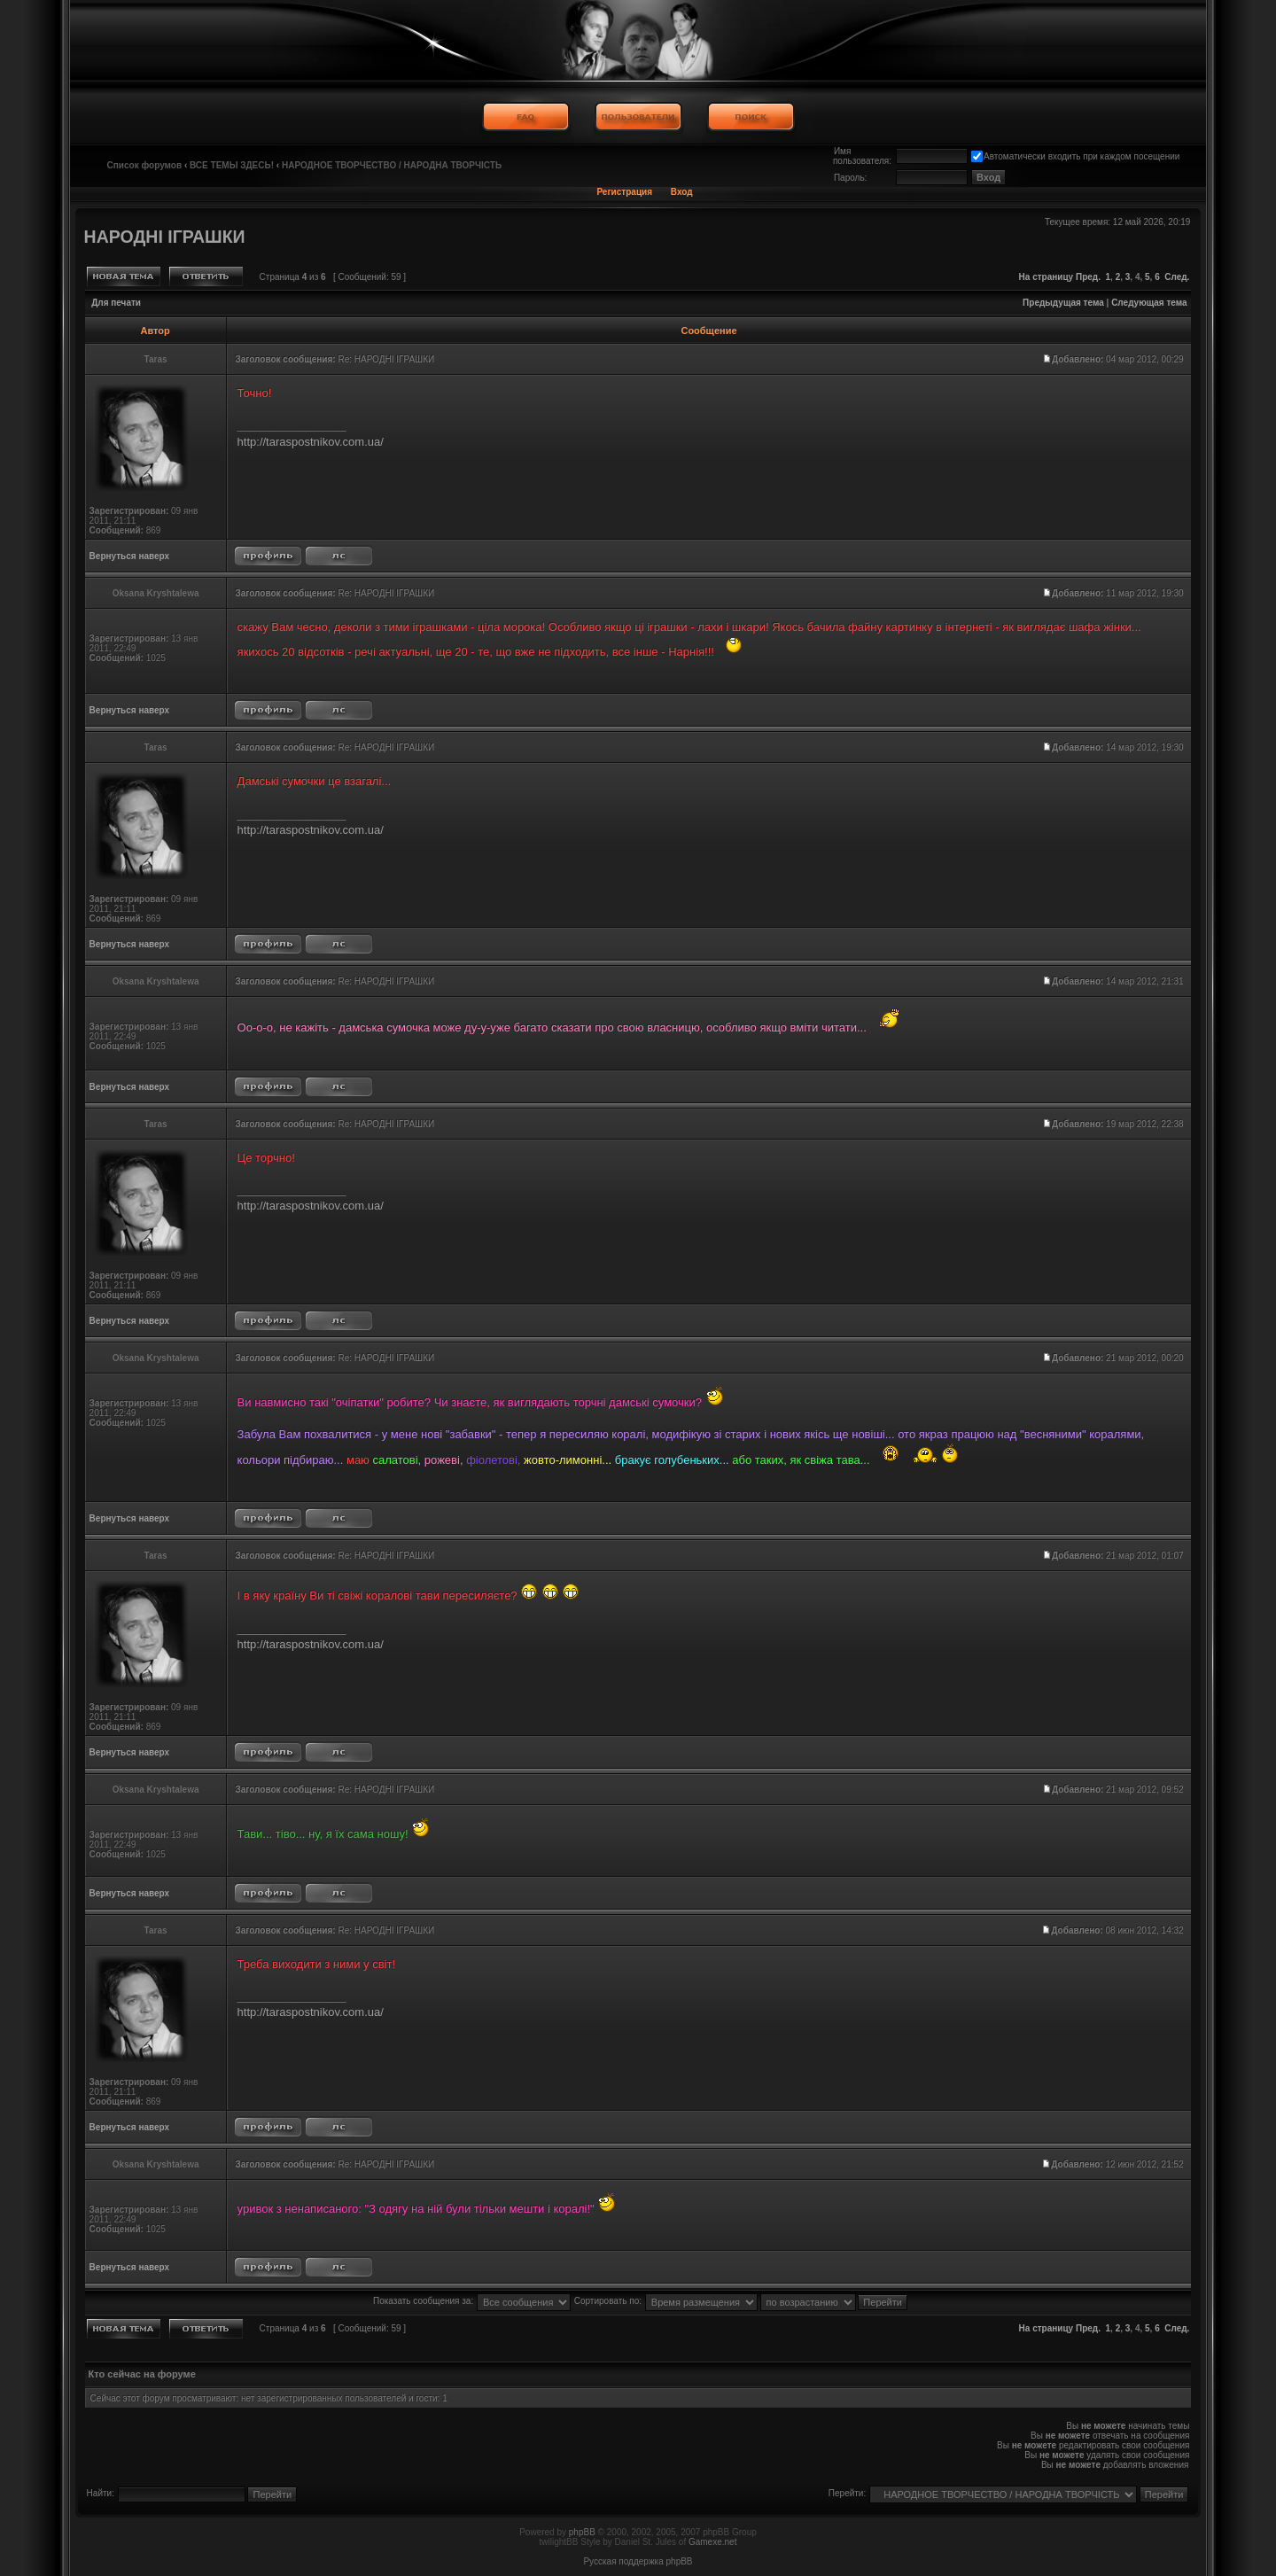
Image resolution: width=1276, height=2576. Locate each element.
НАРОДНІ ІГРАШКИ (164, 236)
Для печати (116, 302)
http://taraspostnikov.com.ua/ (310, 441)
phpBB (582, 2532)
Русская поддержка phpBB (637, 2561)
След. (1176, 277)
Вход (682, 192)
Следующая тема (1149, 302)
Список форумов (145, 165)
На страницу (1046, 277)
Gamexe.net (712, 2542)
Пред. (1088, 277)
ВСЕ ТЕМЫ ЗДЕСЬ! (232, 165)
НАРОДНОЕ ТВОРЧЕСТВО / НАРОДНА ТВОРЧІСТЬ (392, 165)
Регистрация (624, 192)
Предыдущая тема (1063, 302)
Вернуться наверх (129, 556)
